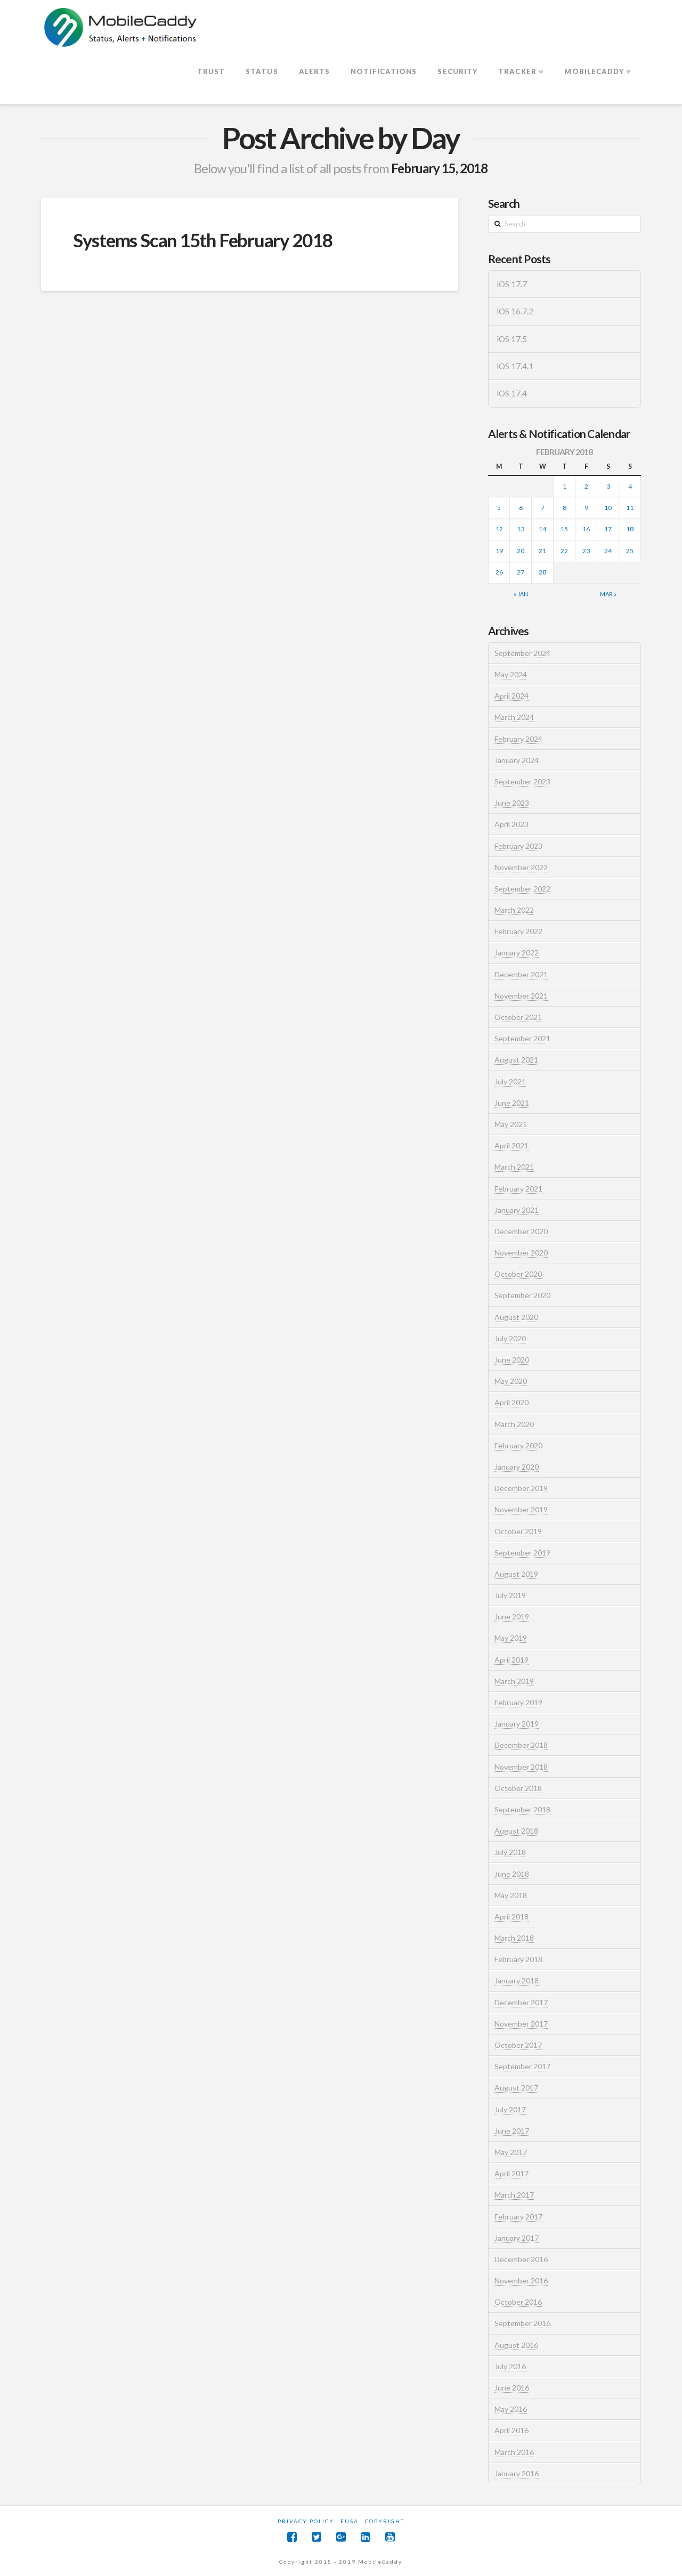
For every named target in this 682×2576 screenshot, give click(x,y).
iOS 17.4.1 (515, 366)
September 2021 (522, 1038)
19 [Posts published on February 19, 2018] (499, 551)
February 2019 (518, 1702)
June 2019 (511, 1616)
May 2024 (510, 674)
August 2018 (516, 1830)
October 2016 (518, 2301)
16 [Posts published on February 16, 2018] (586, 529)
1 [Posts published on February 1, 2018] (564, 486)
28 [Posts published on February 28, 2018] (542, 572)
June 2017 (511, 2130)
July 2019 (510, 1595)
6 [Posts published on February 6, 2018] (521, 508)
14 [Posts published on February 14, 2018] (542, 529)
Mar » (608, 593)
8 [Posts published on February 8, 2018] (564, 508)
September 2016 (522, 2323)
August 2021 (516, 1059)
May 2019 (510, 1637)
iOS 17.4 (512, 393)
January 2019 (516, 1723)
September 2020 (522, 1295)
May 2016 (510, 2408)
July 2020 (510, 1338)
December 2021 (521, 974)
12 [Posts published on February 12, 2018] (499, 529)
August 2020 (516, 1317)
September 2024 (522, 653)
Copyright (384, 2521)
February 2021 (518, 1188)
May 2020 (510, 1381)
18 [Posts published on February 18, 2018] (630, 529)
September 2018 (522, 1809)
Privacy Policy (306, 2521)
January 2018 (516, 1980)
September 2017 (522, 2066)
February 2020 (518, 1445)
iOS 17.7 (512, 284)
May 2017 (510, 2152)
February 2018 (518, 1959)
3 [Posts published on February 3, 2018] (608, 486)
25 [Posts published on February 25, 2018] (630, 551)
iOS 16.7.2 (515, 311)
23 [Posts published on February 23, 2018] (586, 551)
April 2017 (511, 2173)
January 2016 (516, 2473)
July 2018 (510, 1852)
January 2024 (516, 760)
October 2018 (518, 1788)
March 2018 (514, 1937)
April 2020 (511, 1402)
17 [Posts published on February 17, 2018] (608, 529)
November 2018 (521, 1766)
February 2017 (518, 2216)
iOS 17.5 (512, 339)
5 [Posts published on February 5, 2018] (499, 508)
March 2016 (514, 2452)
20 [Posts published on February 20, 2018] (520, 551)
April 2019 (511, 1659)
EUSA (349, 2521)
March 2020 (514, 1424)
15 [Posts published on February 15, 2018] (564, 529)
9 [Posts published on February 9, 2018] (586, 508)
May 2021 (510, 1124)
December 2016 (521, 2259)
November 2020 (521, 1252)
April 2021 (511, 1145)
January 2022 (516, 952)
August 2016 (516, 2345)
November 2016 (521, 2280)
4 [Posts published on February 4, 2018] (630, 486)
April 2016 (511, 2430)
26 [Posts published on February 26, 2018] (499, 572)
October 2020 (518, 1273)
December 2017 (521, 2002)
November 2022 (521, 867)
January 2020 (516, 1466)
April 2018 (511, 1916)
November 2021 (521, 995)
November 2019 (521, 1509)
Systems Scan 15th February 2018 (202, 240)
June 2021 (511, 1102)
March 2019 (514, 1681)
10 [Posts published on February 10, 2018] (608, 508)
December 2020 (521, 1231)
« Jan (521, 593)
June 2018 (511, 1873)
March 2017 (514, 2194)
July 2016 (510, 2366)
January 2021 (516, 1209)
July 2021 (510, 1081)
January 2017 (516, 2237)
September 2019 (522, 1552)
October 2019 (518, 1531)
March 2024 (514, 717)
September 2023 (522, 781)
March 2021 (514, 1166)
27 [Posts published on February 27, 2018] (520, 572)
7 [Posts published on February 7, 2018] (543, 508)
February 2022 (518, 931)
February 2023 (518, 845)
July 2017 (510, 2109)
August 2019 (516, 1573)
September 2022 (522, 888)
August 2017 (516, 2087)
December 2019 (521, 1488)
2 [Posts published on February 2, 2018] (586, 486)
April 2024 (511, 695)
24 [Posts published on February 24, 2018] (608, 551)
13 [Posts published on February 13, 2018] (520, 529)
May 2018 (510, 1895)
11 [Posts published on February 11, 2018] (630, 508)
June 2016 (511, 2387)
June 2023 (511, 802)
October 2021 (518, 1017)
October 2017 (518, 2045)
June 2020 (511, 1359)
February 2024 (518, 738)
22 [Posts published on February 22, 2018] (564, 551)
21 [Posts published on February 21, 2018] (542, 551)
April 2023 (511, 824)
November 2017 (521, 2023)
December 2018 (521, 1744)
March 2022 (514, 909)
